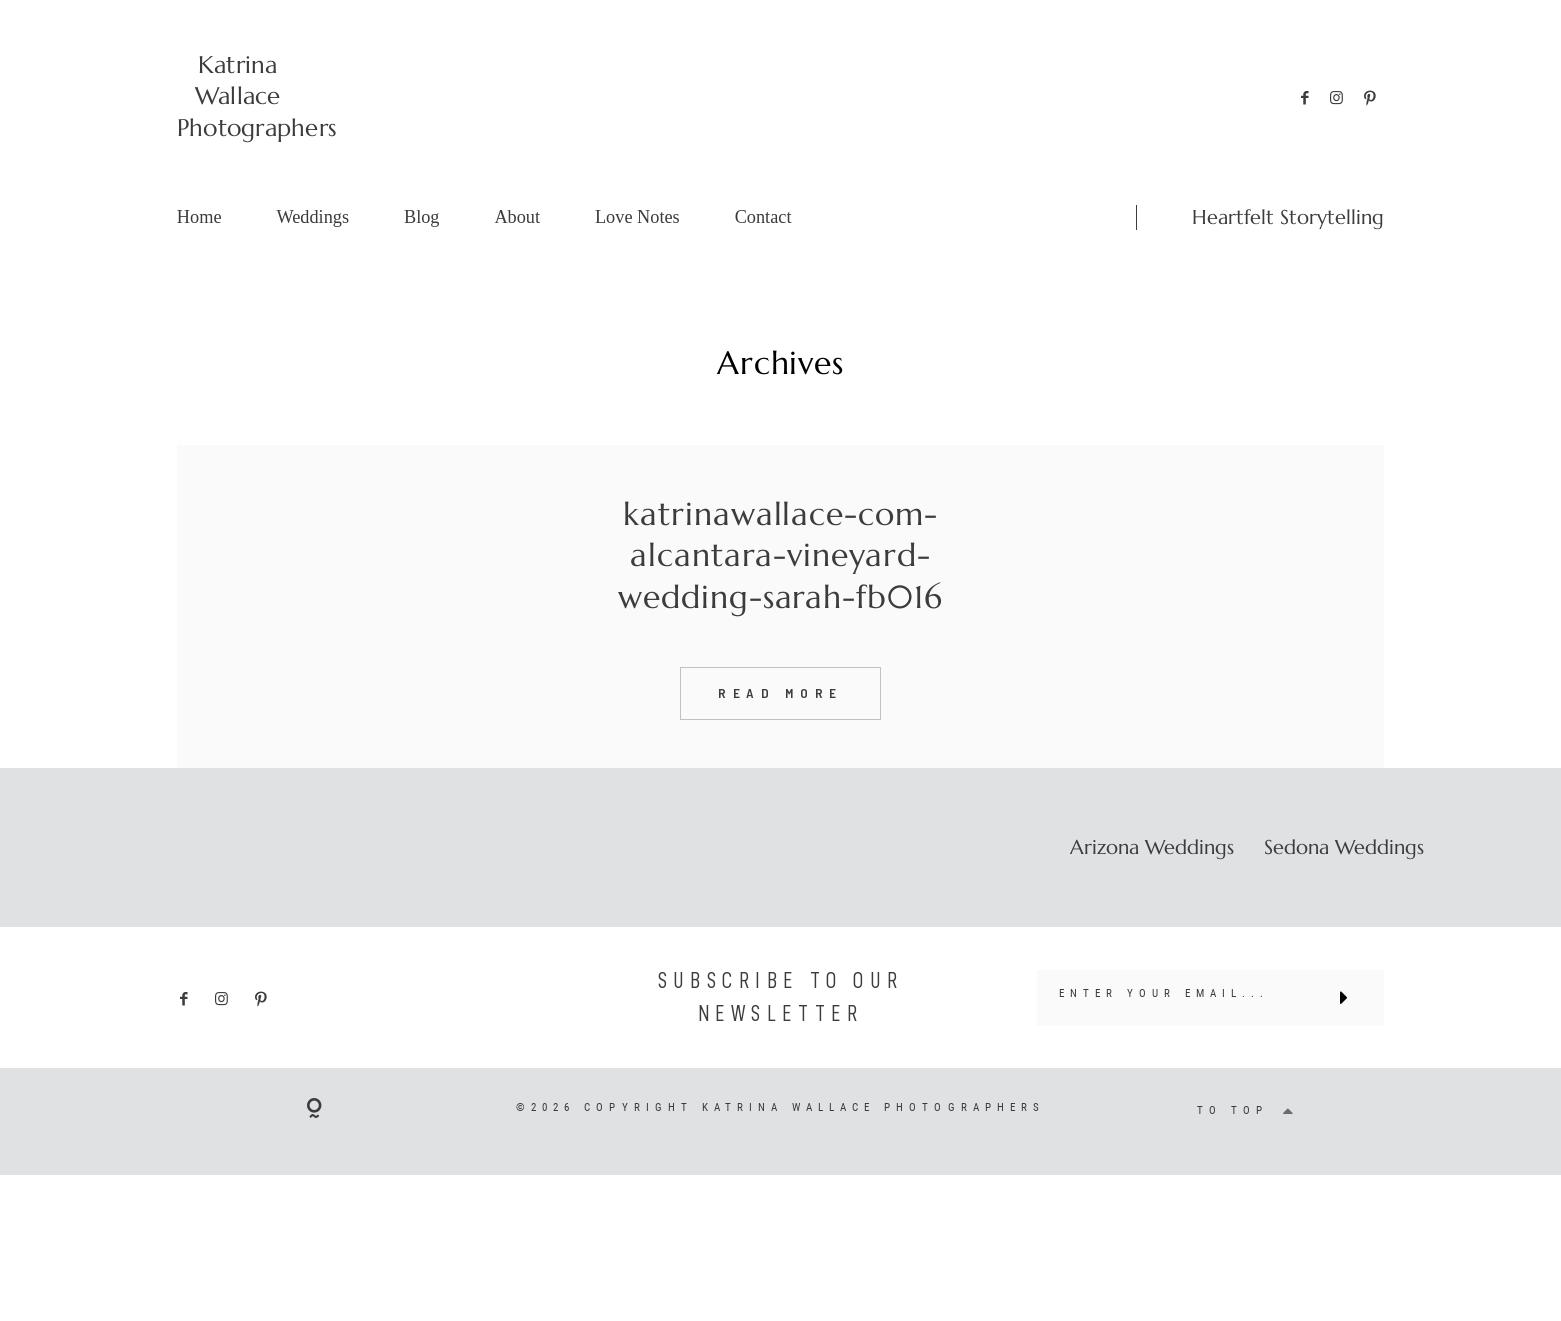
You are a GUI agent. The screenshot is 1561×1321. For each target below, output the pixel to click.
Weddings (312, 217)
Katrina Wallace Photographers (238, 96)
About (517, 217)
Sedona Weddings (1344, 887)
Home (199, 217)
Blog (422, 217)
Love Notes (637, 217)
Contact (763, 217)
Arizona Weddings (1152, 887)
